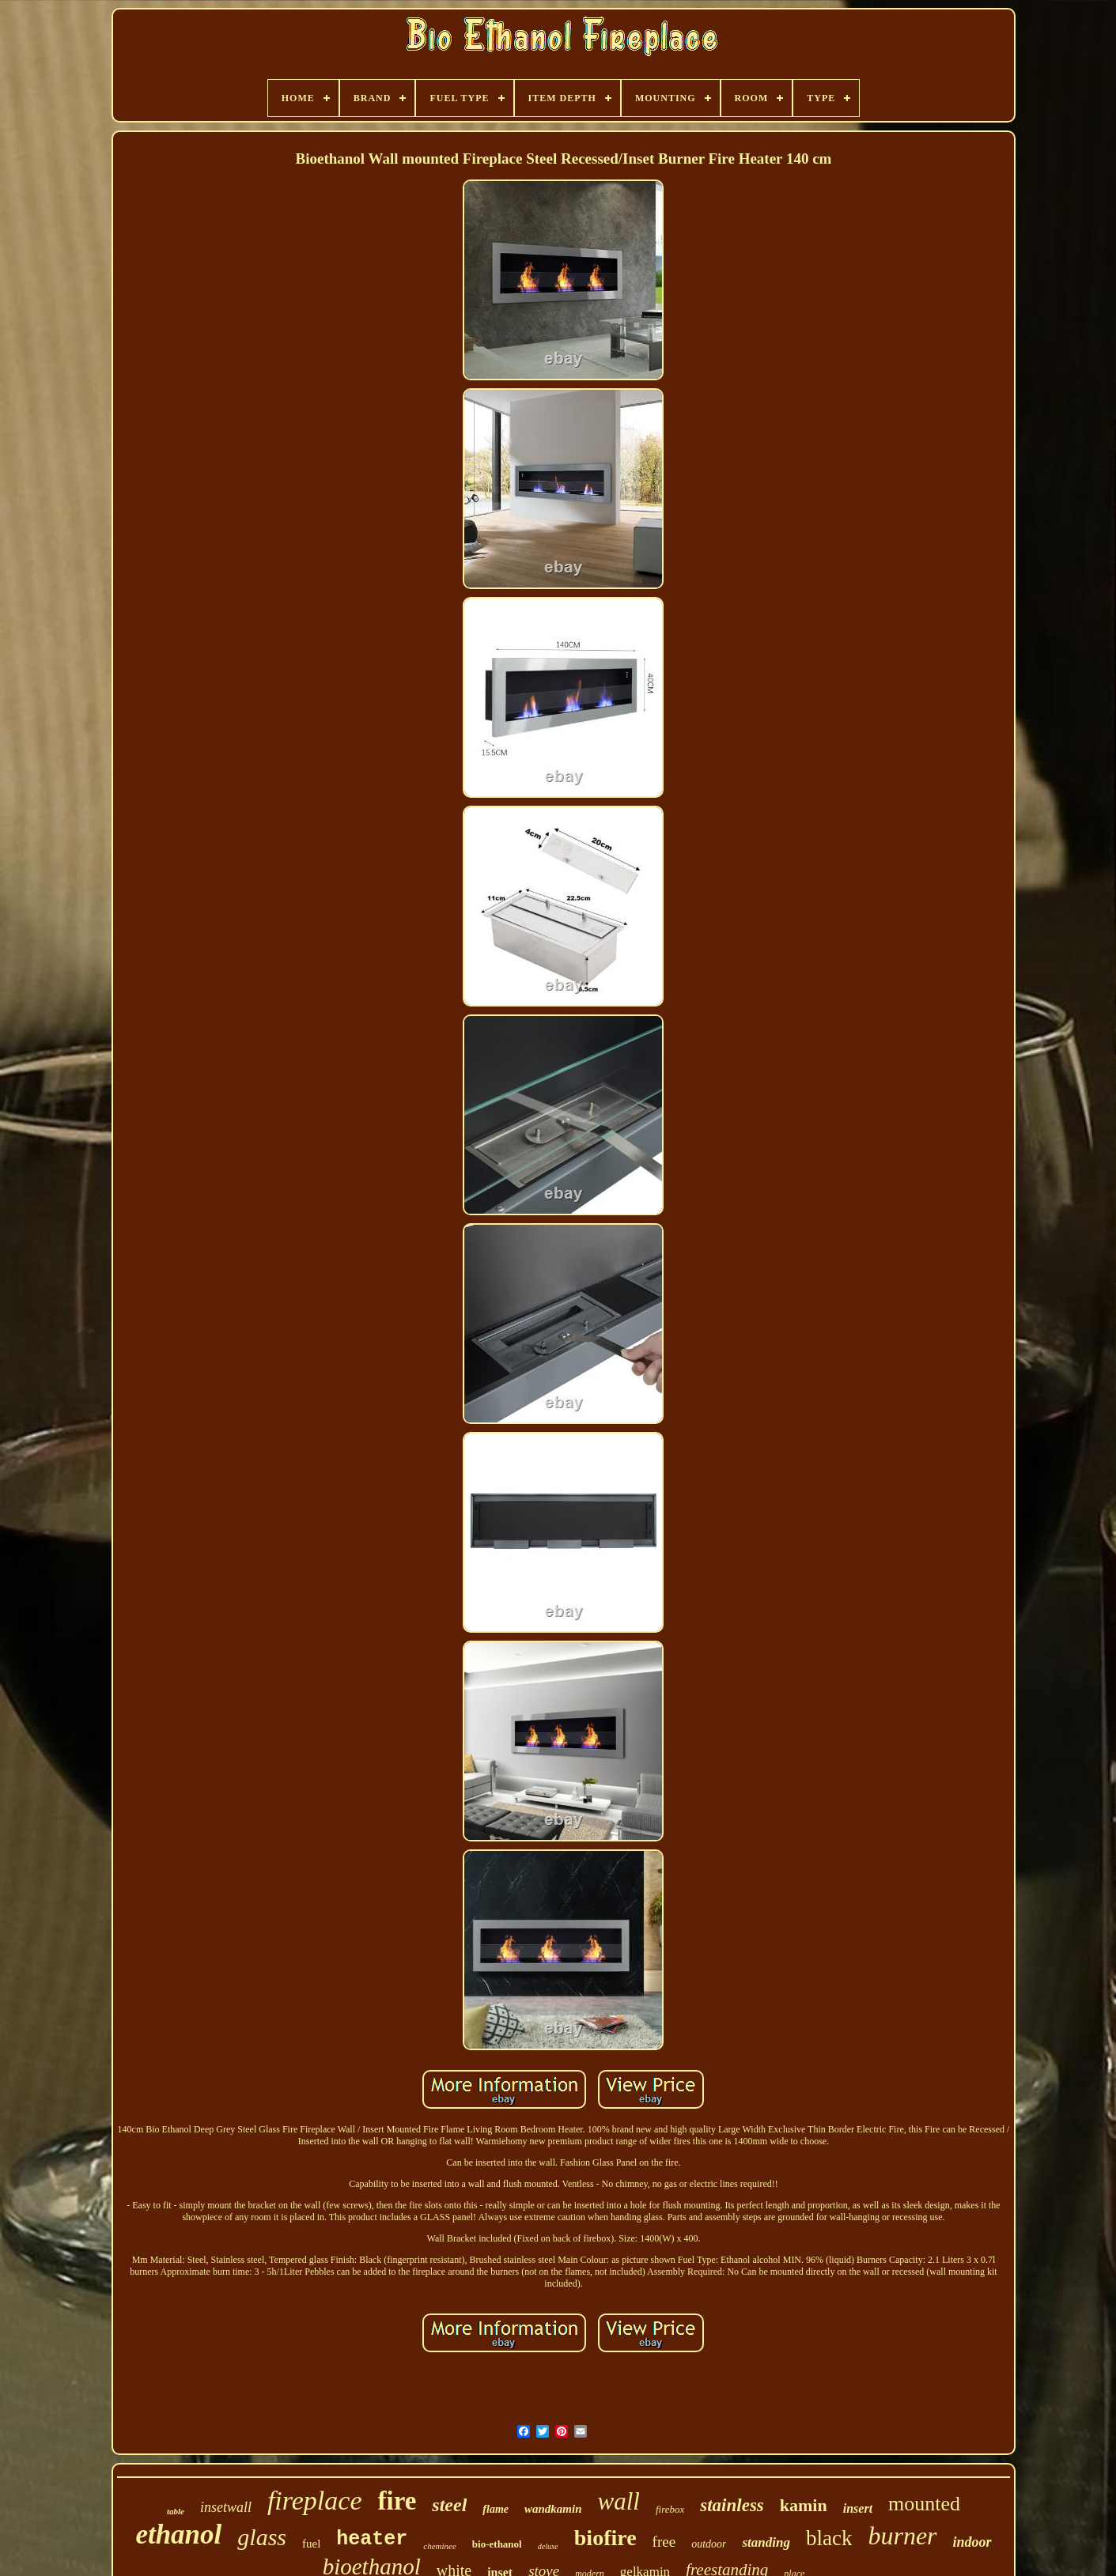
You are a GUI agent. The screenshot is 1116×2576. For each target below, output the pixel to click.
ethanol (178, 2534)
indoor (972, 2542)
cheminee (439, 2546)
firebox (670, 2509)
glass (261, 2537)
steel (449, 2505)
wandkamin (553, 2508)
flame (495, 2509)
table (175, 2511)
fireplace (314, 2500)
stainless (732, 2505)
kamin (803, 2505)
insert (857, 2508)
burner (902, 2535)
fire (397, 2501)
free (664, 2541)
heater (371, 2539)
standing (765, 2542)
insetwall (226, 2507)
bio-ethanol (497, 2544)
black (829, 2538)
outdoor (708, 2544)
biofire (605, 2537)
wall (619, 2501)
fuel (311, 2543)
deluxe (548, 2546)
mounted (924, 2503)
